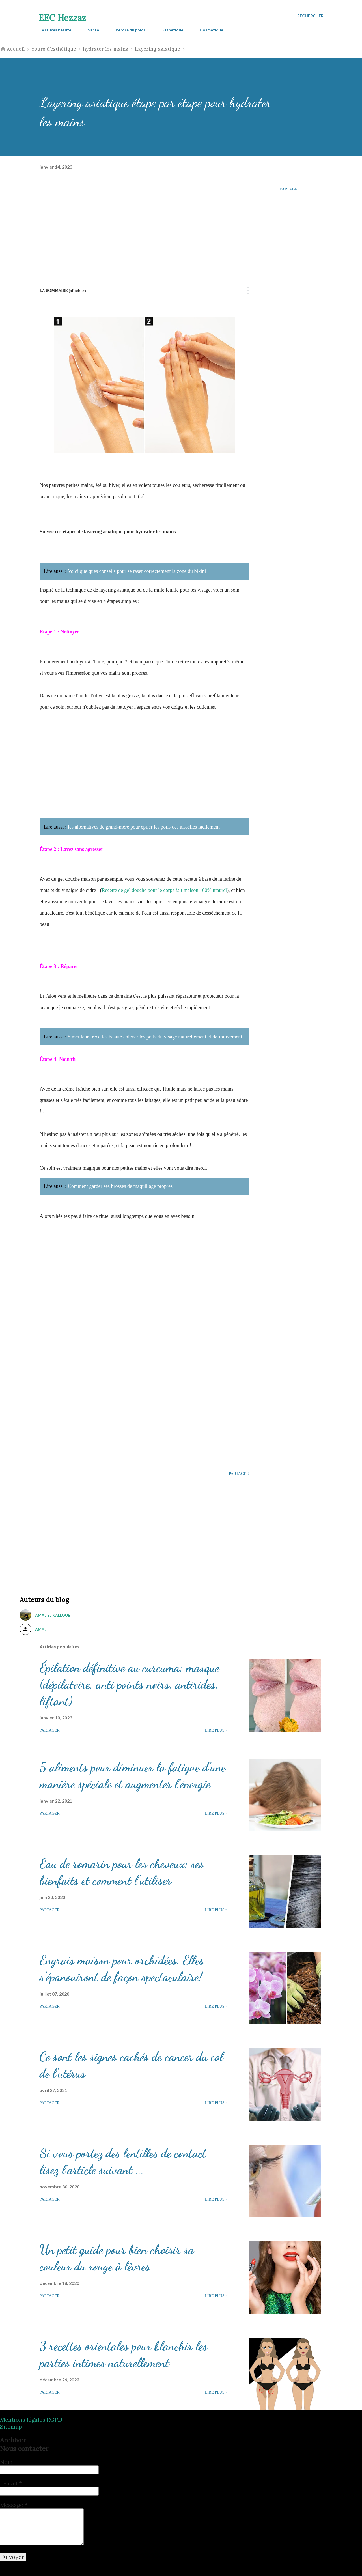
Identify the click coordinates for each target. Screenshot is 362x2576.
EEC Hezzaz (62, 17)
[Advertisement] (144, 224)
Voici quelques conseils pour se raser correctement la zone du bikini (137, 571)
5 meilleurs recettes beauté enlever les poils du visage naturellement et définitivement (155, 1037)
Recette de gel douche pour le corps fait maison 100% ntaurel (164, 890)
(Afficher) (77, 290)
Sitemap (11, 2426)
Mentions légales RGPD (31, 2419)
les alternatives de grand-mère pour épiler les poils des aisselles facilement (144, 827)
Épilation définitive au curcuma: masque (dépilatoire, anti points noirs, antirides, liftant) (129, 1684)
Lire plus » (216, 1730)
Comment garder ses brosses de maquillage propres (120, 1186)
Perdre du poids (127, 29)
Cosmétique (208, 29)
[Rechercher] (310, 15)
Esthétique (169, 29)
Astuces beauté (53, 29)
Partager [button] (290, 189)
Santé (90, 29)
